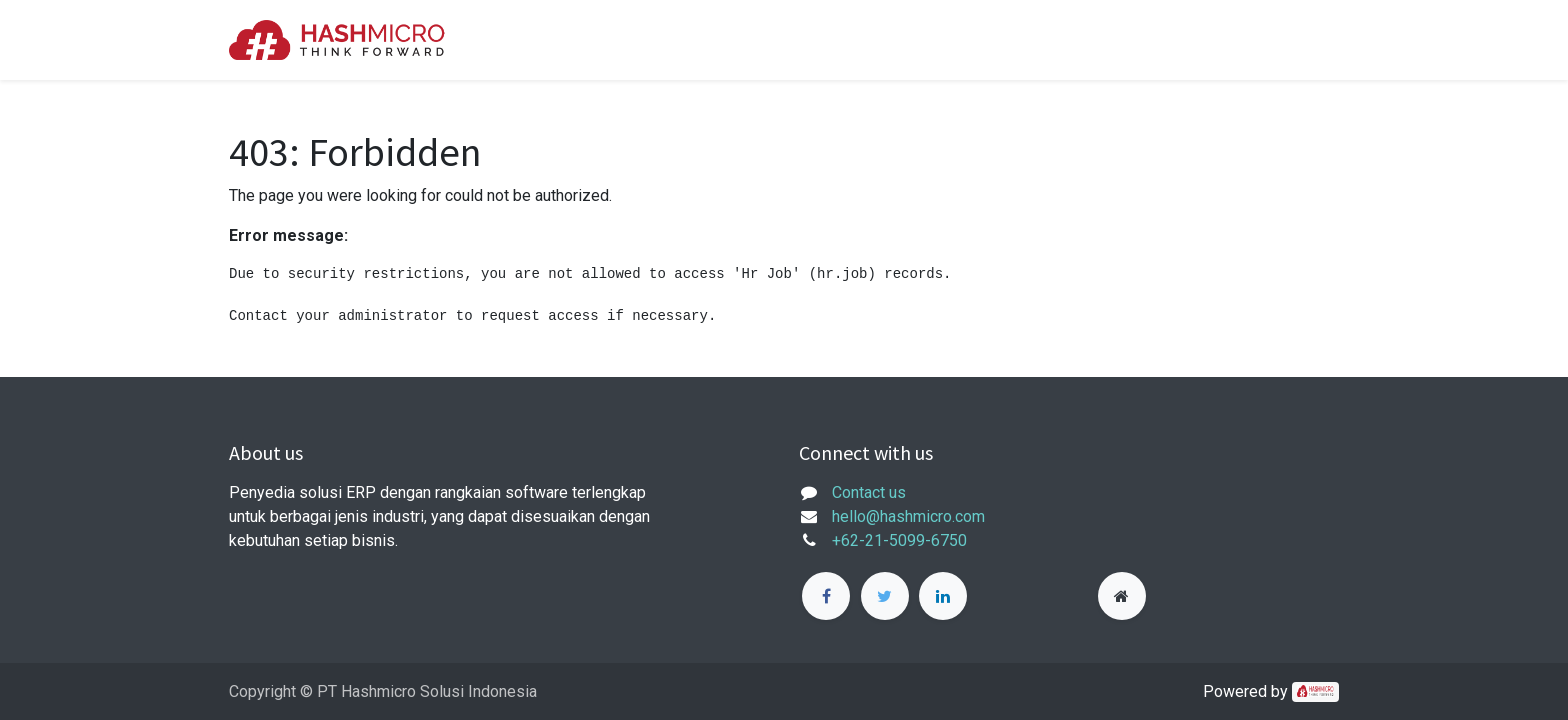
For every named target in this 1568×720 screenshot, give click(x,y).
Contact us (869, 492)
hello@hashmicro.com (908, 516)
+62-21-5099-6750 (899, 540)
